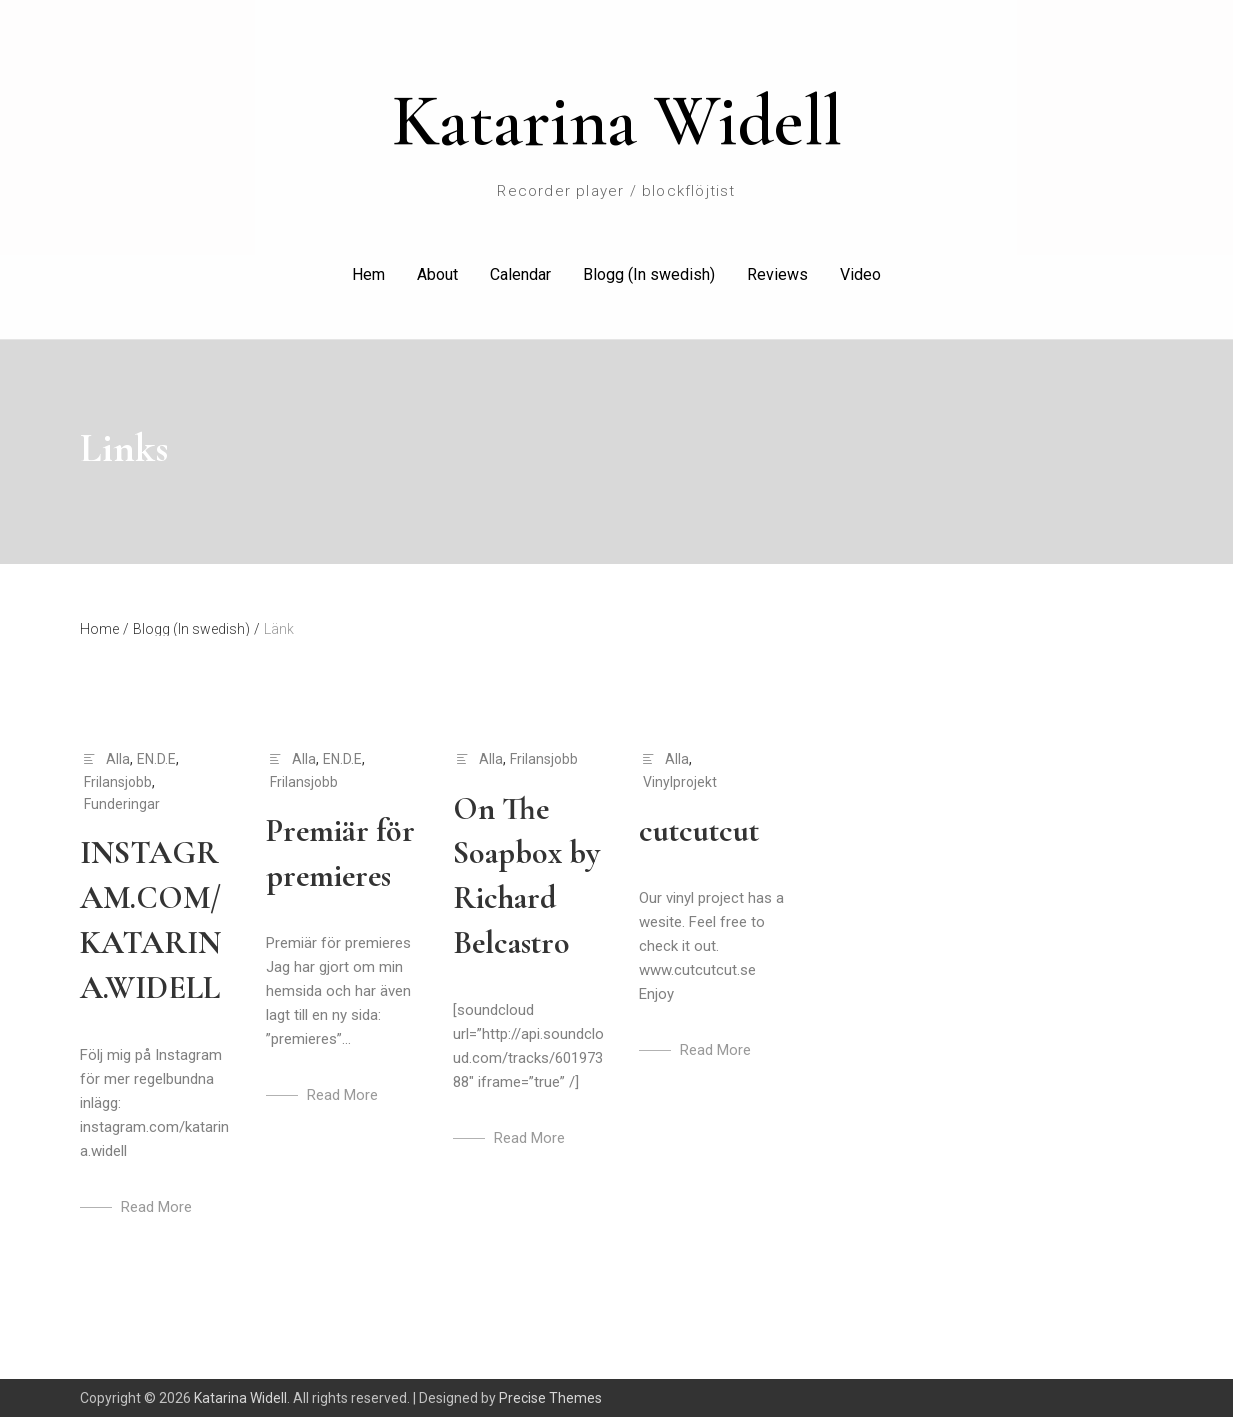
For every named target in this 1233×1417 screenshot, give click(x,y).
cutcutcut (699, 830)
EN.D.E (156, 759)
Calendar (520, 274)
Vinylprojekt (680, 782)
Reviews (777, 274)
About (437, 274)
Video (860, 274)
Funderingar (122, 804)
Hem (368, 274)
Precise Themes (550, 1398)
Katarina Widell (617, 121)
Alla (118, 759)
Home (104, 629)
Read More (156, 1207)
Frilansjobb (118, 782)
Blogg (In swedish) (649, 274)
